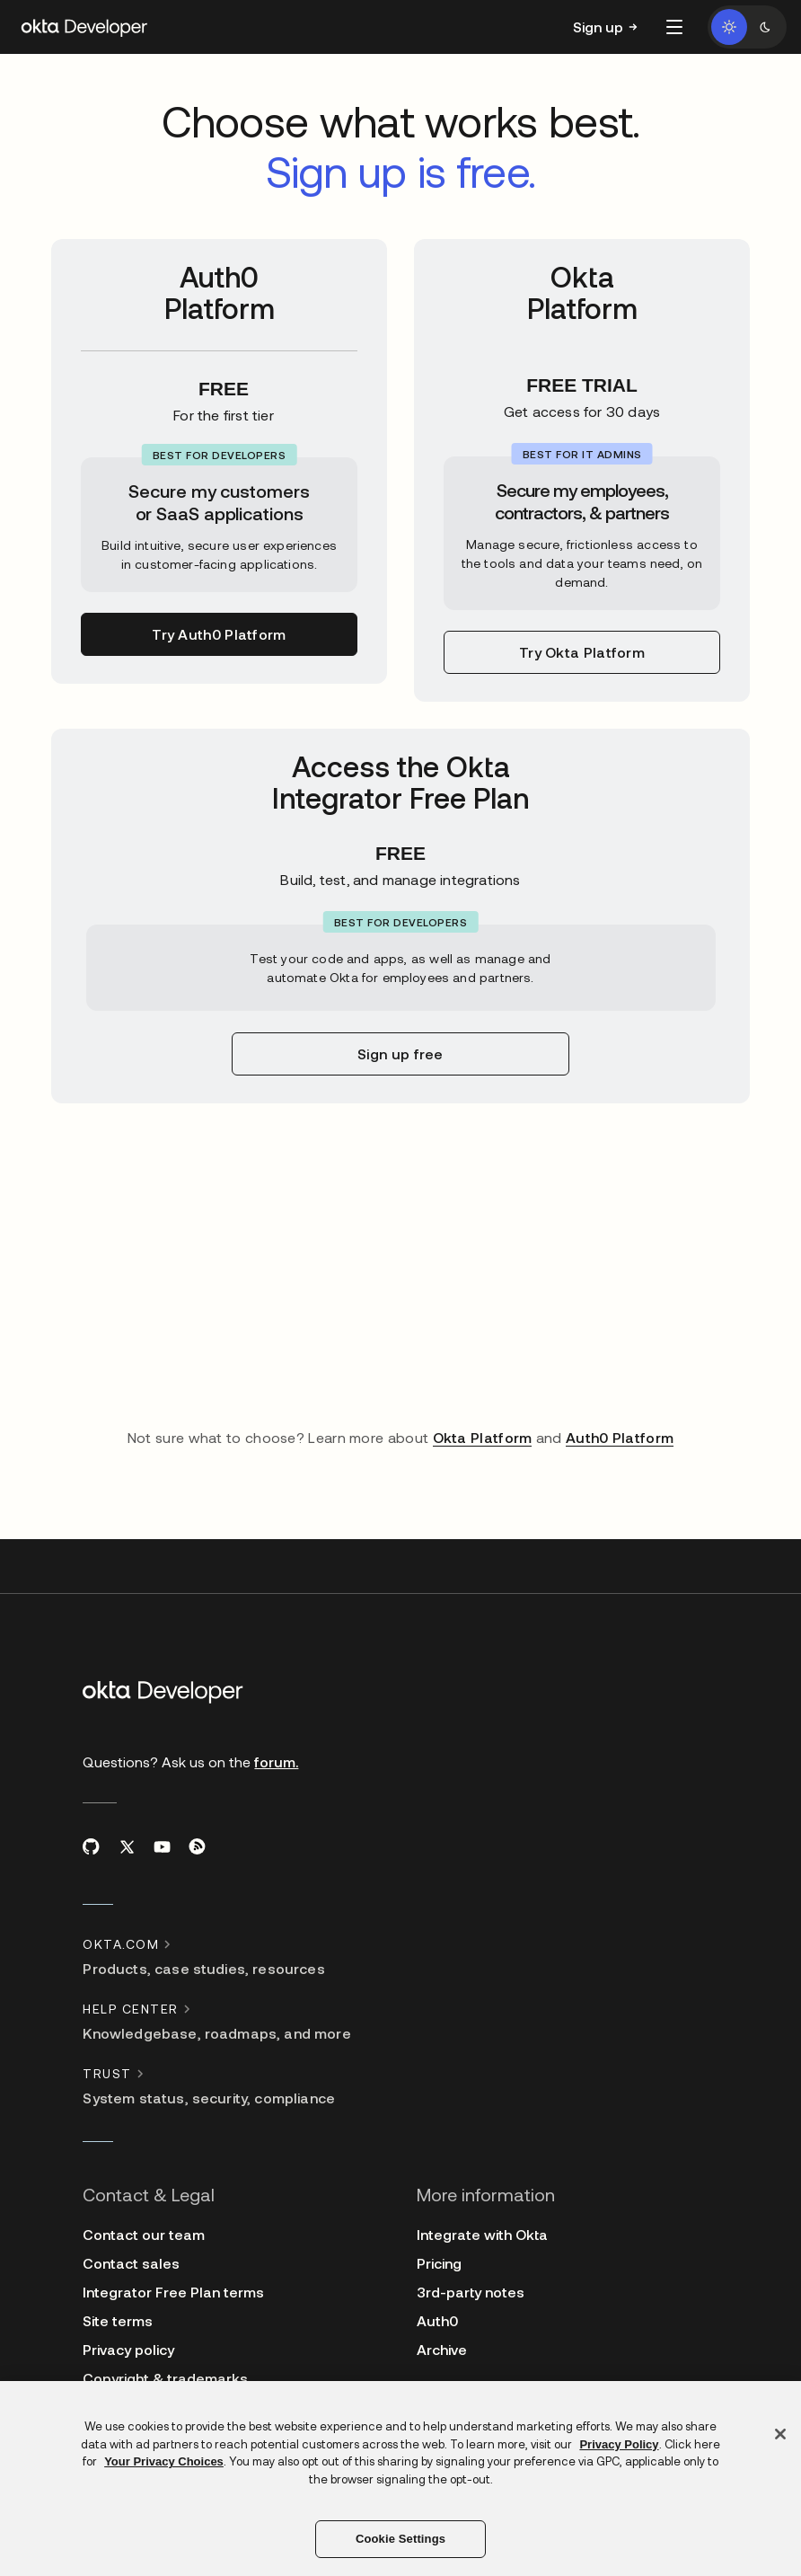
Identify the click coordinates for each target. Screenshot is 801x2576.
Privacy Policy (618, 2444)
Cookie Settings (400, 2538)
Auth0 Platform (619, 1437)
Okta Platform (483, 1437)
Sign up (598, 26)
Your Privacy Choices (164, 2461)
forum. (276, 1761)
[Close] (780, 2434)
